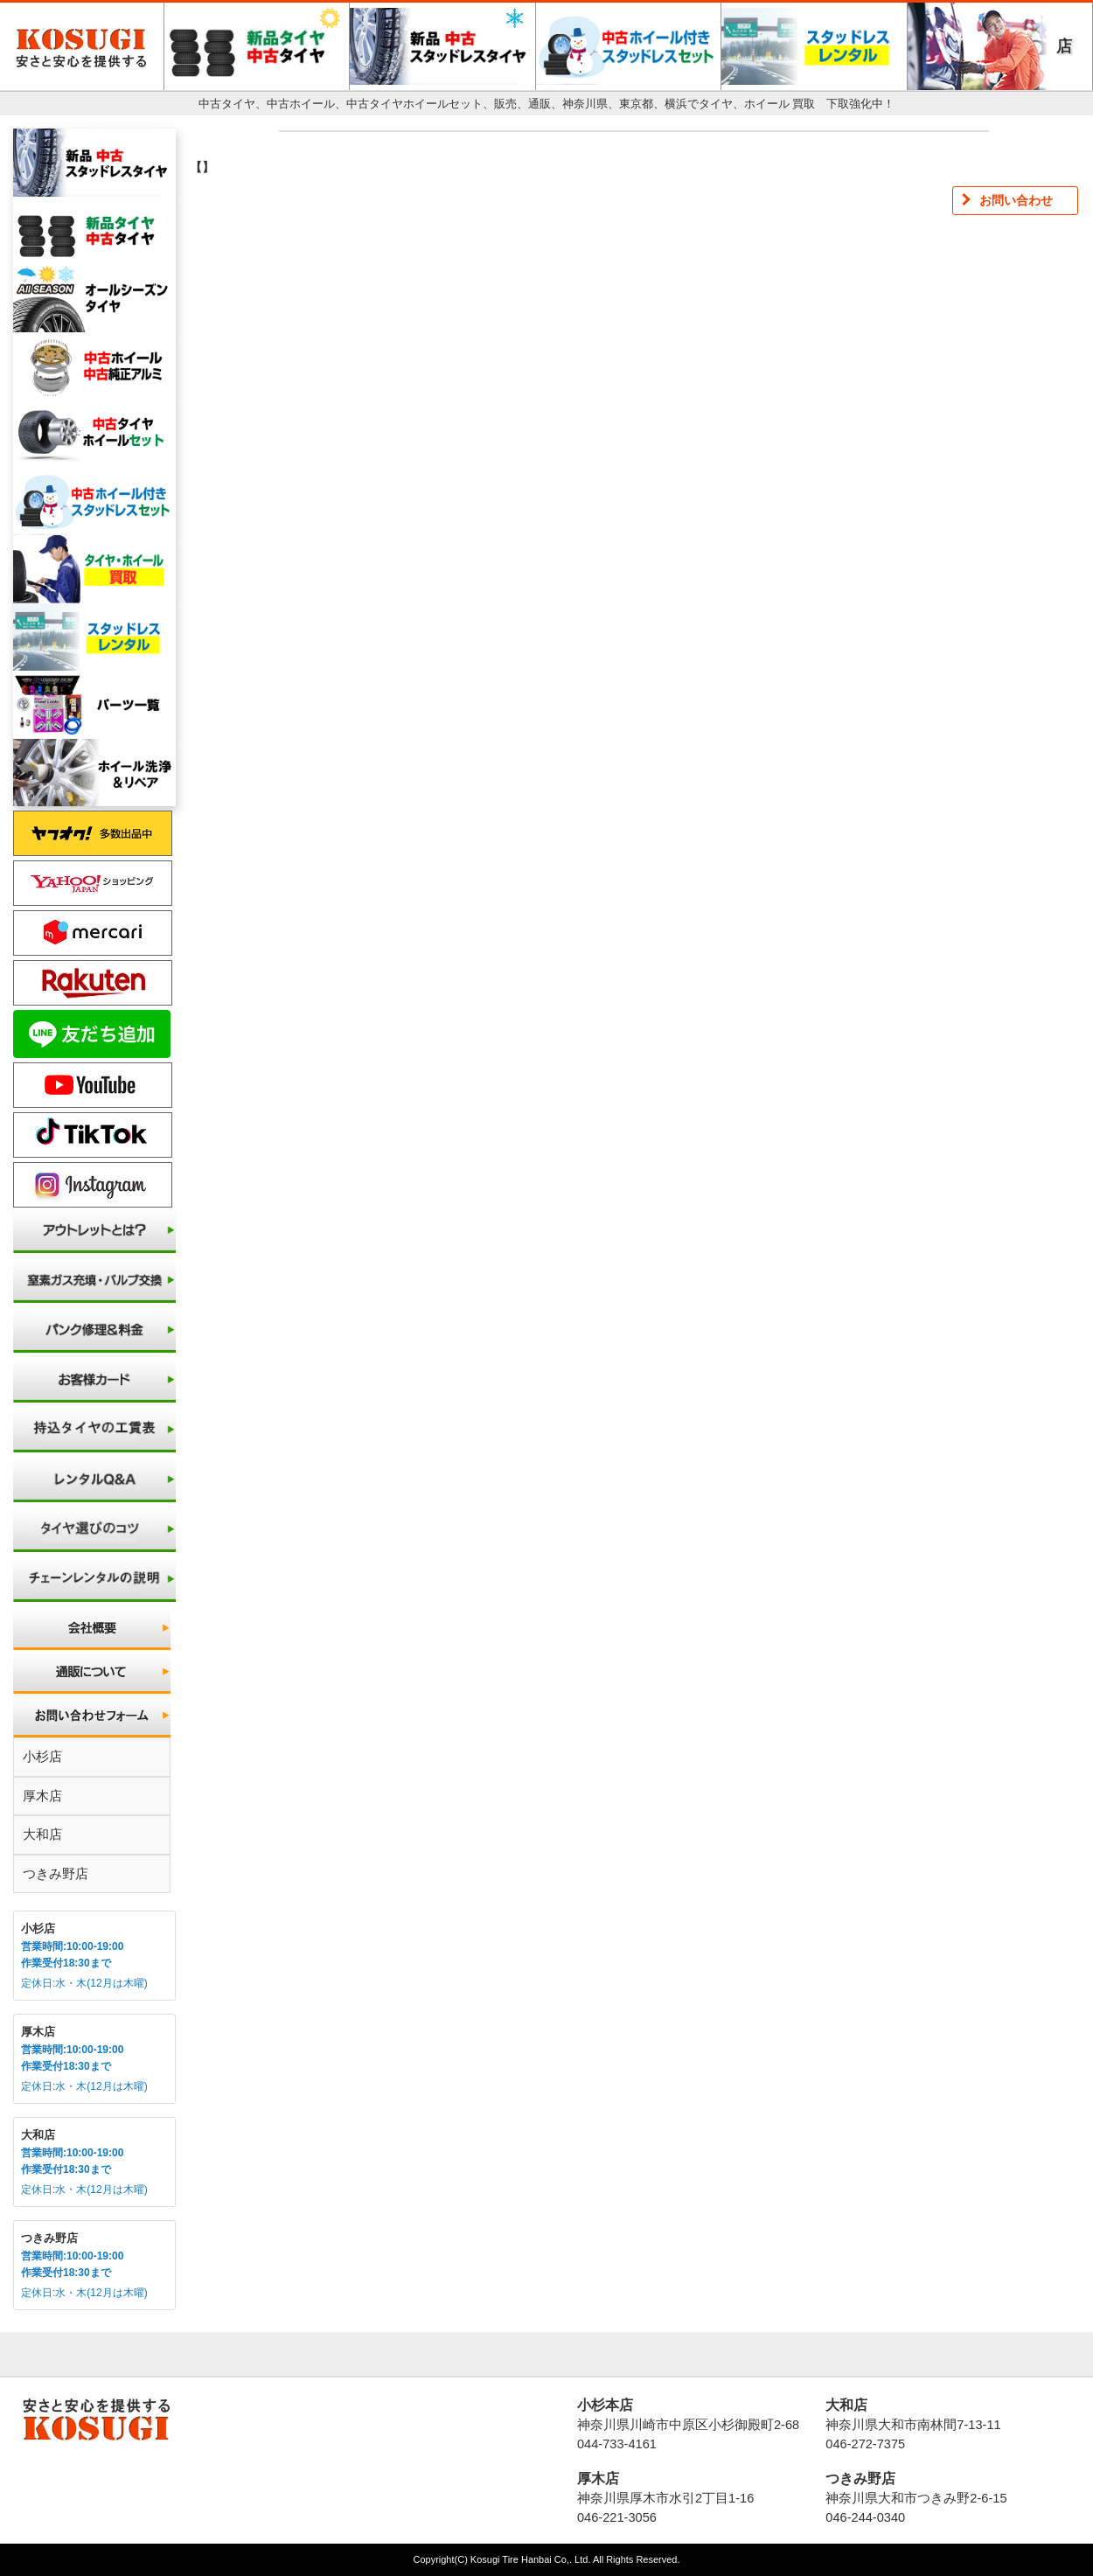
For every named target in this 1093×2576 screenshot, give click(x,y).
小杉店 (42, 1756)
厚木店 (42, 1795)
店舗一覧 (1064, 64)
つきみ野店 (55, 1873)
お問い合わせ (94, 1715)
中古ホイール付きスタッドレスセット (628, 46)
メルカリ (92, 933)
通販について (94, 1672)
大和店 (42, 1834)
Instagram (92, 1185)
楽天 (92, 983)
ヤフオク (92, 833)
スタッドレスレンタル (814, 46)
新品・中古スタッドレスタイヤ (442, 46)
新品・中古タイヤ (257, 46)
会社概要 (94, 1628)
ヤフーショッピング (92, 883)
